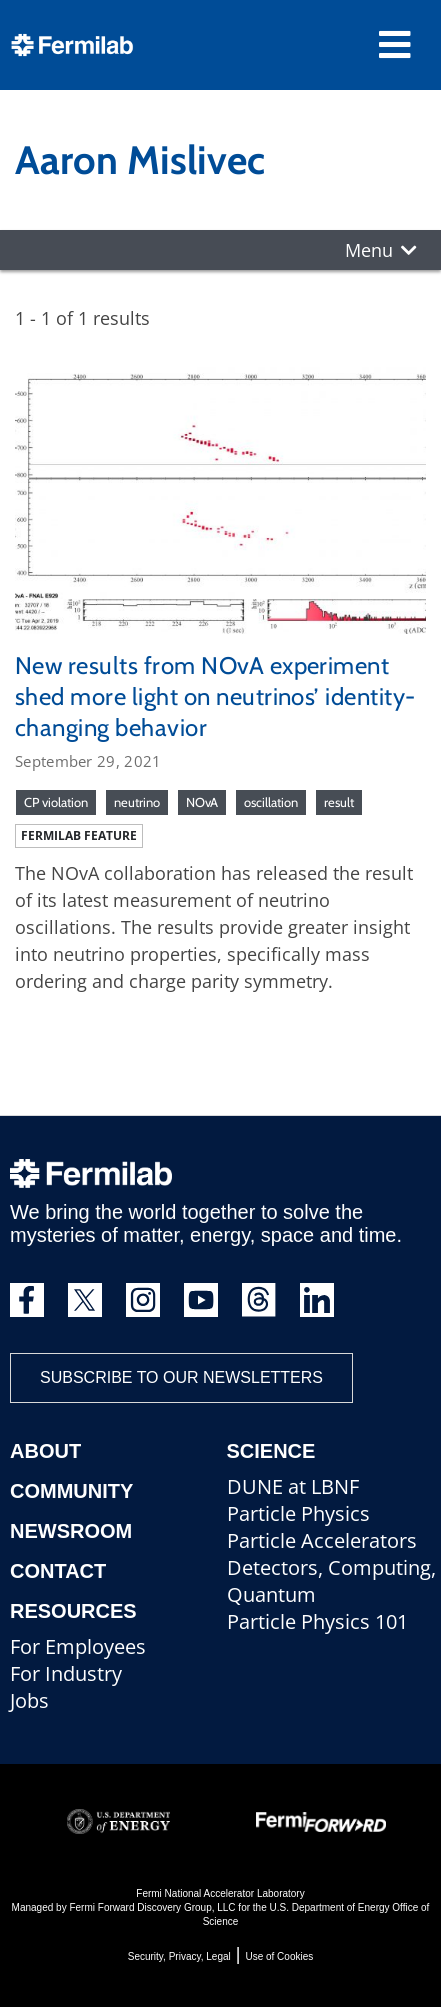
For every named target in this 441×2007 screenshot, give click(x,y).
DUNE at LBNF (293, 1486)
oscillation (271, 802)
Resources (73, 1611)
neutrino (137, 802)
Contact (58, 1571)
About (45, 1451)
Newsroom (71, 1531)
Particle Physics (298, 1513)
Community (71, 1491)
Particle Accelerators (322, 1540)
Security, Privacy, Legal (179, 1956)
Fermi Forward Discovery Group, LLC (152, 1907)
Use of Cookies (279, 1956)
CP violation (56, 802)
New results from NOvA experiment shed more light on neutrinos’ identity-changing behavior (215, 696)
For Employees (78, 1646)
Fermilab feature (79, 835)
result (339, 802)
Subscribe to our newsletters (181, 1377)
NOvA (202, 802)
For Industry (66, 1673)
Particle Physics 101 (317, 1621)
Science (271, 1451)
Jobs (29, 1700)
